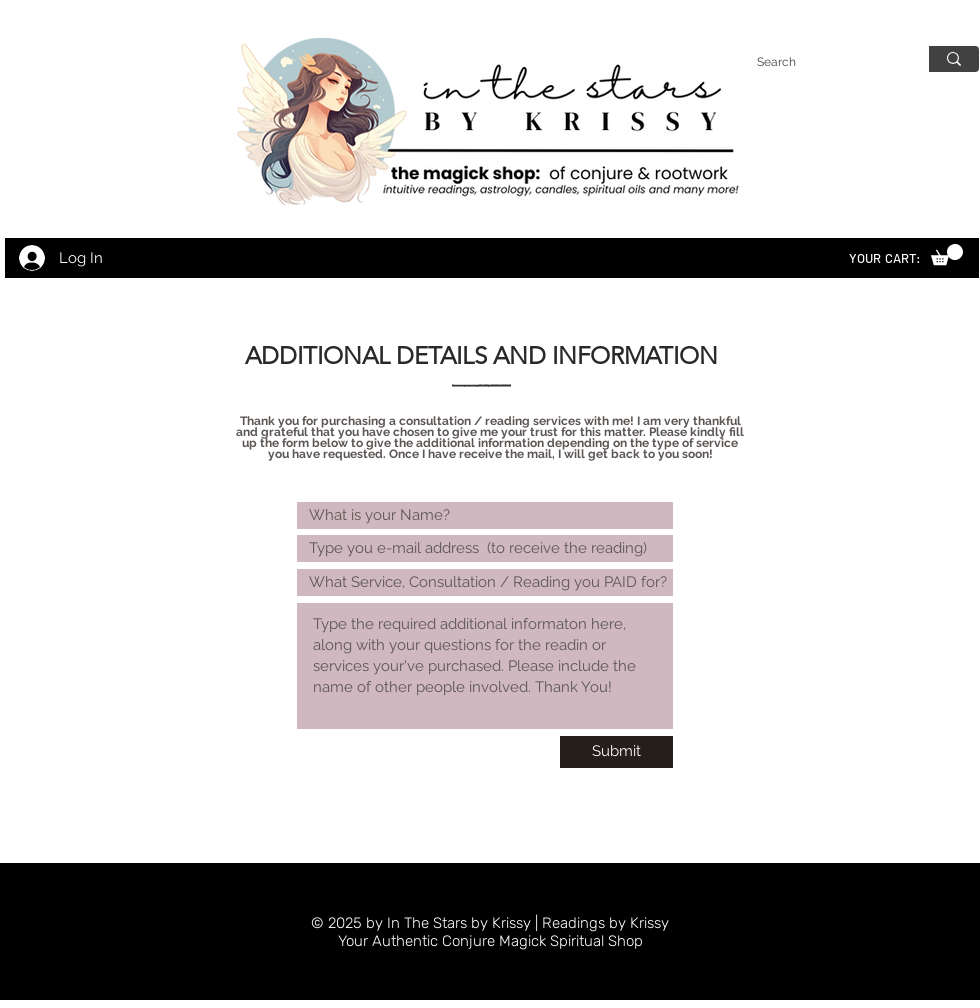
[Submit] (616, 752)
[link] (947, 254)
